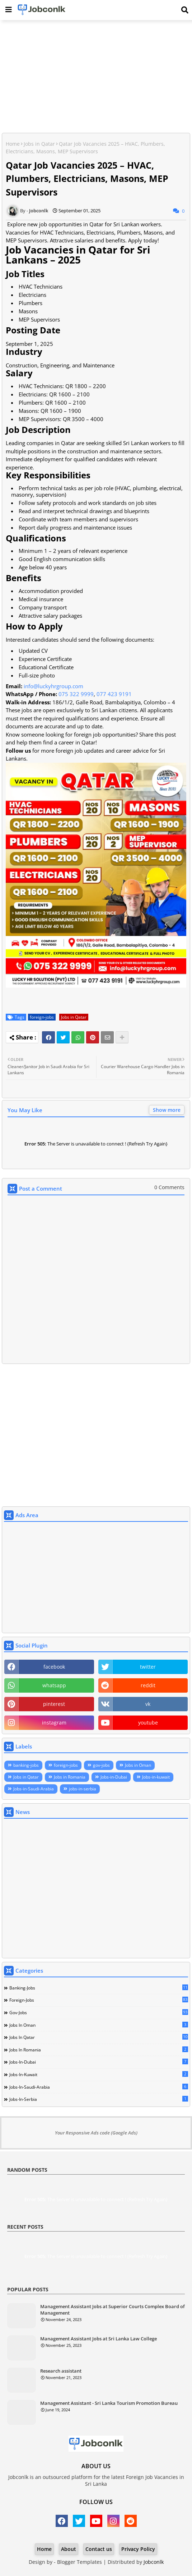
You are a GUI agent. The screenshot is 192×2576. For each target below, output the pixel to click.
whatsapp (54, 1685)
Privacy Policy (138, 2549)
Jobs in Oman (138, 1765)
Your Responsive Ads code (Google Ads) (96, 2132)
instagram (54, 1722)
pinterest (54, 1704)
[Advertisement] (96, 77)
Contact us (98, 2549)
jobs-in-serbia (82, 1789)
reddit (148, 1685)
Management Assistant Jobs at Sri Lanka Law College (98, 2338)
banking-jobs (26, 1765)
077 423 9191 (114, 694)
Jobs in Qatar (39, 143)
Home (13, 143)
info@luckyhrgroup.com (53, 686)
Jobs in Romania (69, 1777)
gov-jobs (101, 1765)
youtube (148, 1722)
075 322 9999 (76, 694)
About (68, 2549)
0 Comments (169, 1187)
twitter (148, 1666)
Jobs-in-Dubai (113, 1777)
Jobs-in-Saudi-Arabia (33, 1789)
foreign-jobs (42, 1017)
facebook (54, 1666)
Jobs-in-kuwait (156, 1777)
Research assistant (60, 2371)
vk (147, 1704)
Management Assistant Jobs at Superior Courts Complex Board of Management (112, 2309)
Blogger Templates (79, 2561)
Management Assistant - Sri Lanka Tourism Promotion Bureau (109, 2403)
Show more (167, 1109)
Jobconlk (154, 2561)
